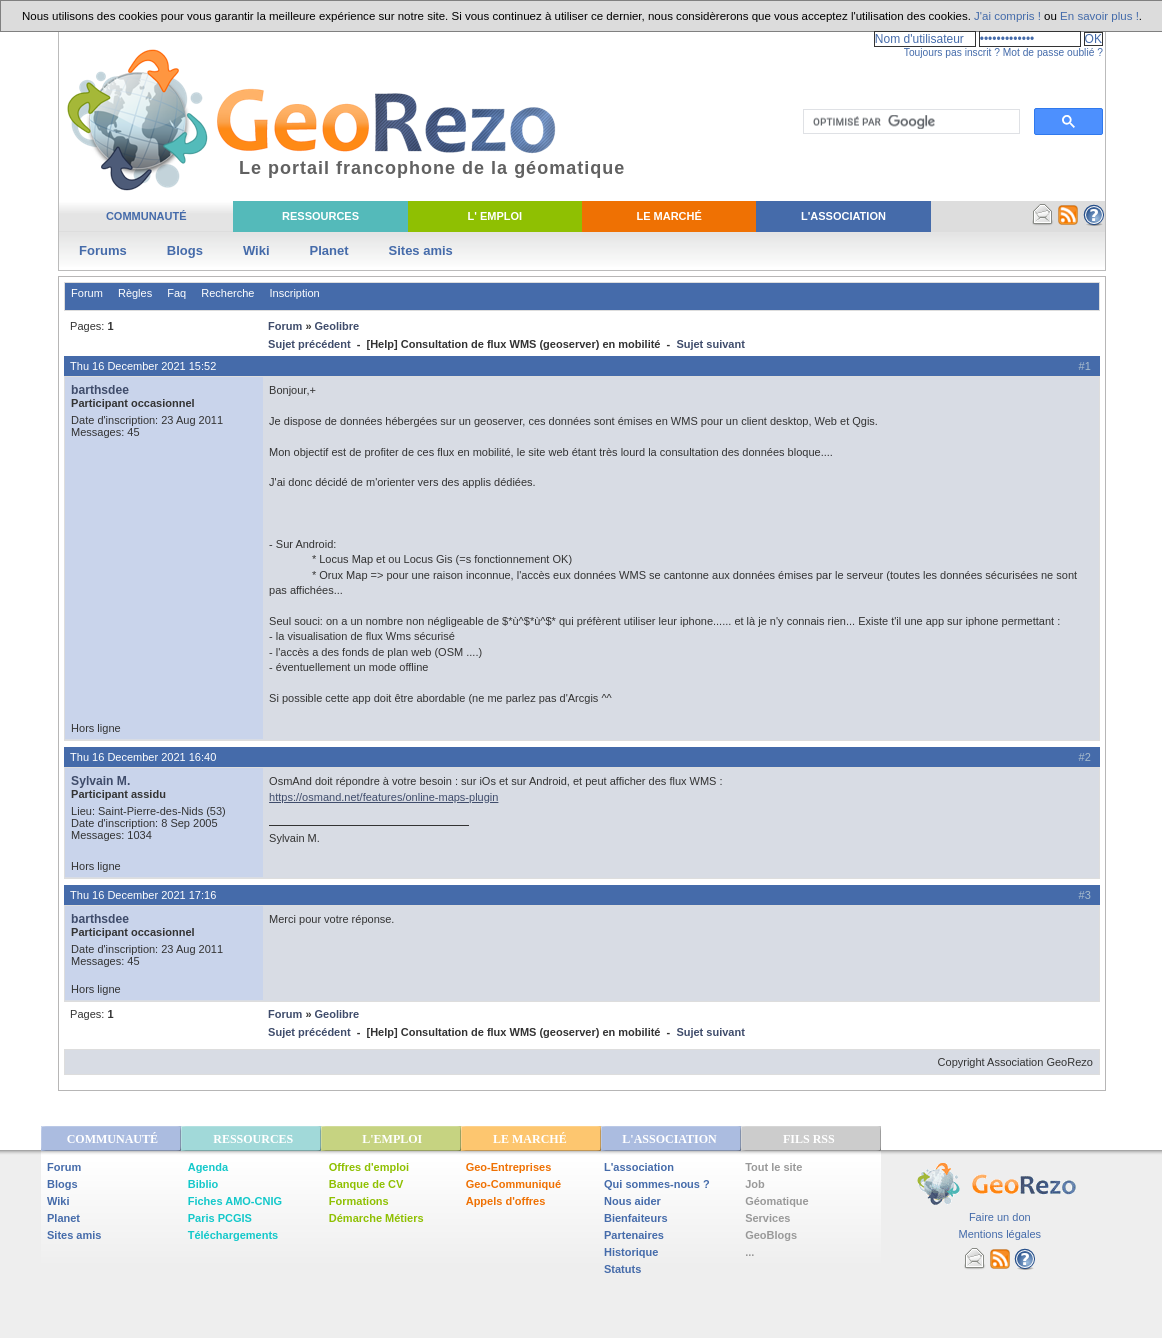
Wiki (256, 250)
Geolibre (337, 326)
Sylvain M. (100, 781)
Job (755, 1184)
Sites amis (421, 250)
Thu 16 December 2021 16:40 (143, 757)
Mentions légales (999, 1234)
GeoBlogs (771, 1235)
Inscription (295, 293)
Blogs (185, 250)
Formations (359, 1201)
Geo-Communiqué (513, 1184)
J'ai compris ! (1007, 16)
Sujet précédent (309, 344)
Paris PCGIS (220, 1218)
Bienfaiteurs (636, 1218)
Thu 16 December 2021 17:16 (143, 895)
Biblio (203, 1184)
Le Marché (668, 216)
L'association (639, 1167)
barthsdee (100, 390)
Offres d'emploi (369, 1167)
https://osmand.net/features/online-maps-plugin (383, 797)
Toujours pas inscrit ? (952, 52)
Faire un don (1000, 1217)
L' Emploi (495, 216)
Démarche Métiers (376, 1218)
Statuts (622, 1269)
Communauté (146, 216)
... (749, 1252)
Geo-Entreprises (509, 1167)
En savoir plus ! (1099, 16)
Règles (135, 293)
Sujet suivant (710, 344)
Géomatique (777, 1201)
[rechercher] (909, 122)
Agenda (208, 1167)
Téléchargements (233, 1235)
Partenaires (634, 1235)
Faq (176, 293)
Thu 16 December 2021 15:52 (143, 366)
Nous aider (632, 1201)
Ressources (320, 216)
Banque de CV (366, 1184)
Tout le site (773, 1167)
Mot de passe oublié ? (1053, 52)
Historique (631, 1252)
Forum (87, 293)
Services (767, 1218)
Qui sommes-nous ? (657, 1184)
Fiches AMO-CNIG (235, 1201)
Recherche (227, 293)
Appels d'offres (506, 1201)
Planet (329, 250)
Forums (103, 250)
